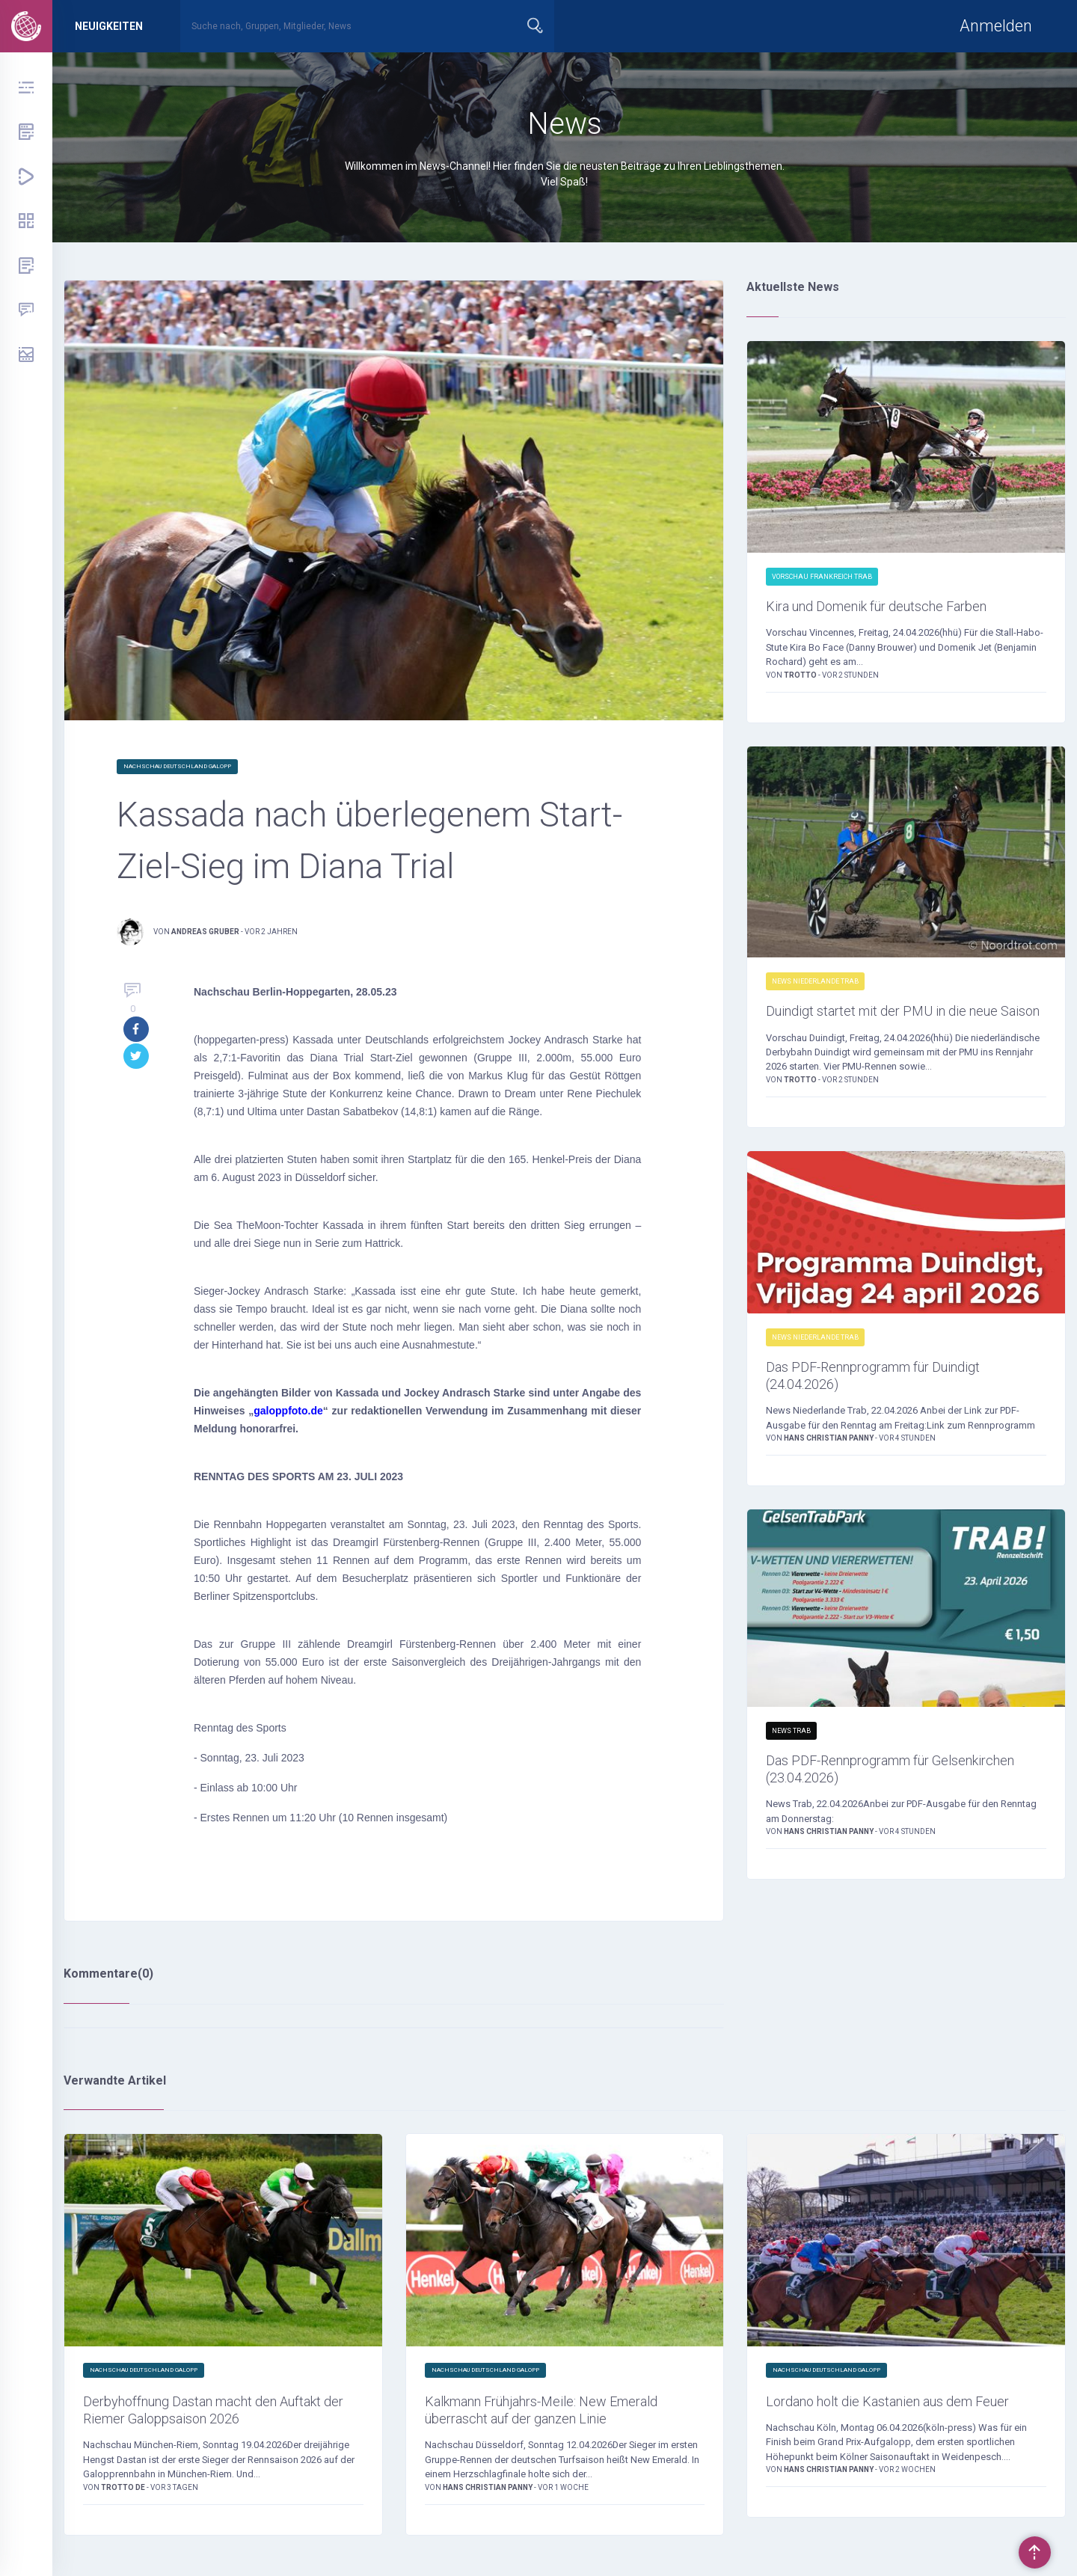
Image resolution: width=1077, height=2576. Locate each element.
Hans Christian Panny (829, 1475)
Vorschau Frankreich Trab (822, 576)
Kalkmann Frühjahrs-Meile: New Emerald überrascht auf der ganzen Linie (551, 2424)
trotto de (124, 2495)
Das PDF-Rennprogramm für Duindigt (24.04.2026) (900, 1408)
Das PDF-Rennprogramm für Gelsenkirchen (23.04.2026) (868, 1809)
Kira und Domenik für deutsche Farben (904, 607)
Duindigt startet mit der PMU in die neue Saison (891, 1027)
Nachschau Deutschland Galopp (177, 766)
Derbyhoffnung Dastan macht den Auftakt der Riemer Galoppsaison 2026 (222, 2413)
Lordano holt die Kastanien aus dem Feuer (895, 2413)
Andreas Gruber (205, 931)
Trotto (801, 679)
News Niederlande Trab (815, 985)
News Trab (791, 1767)
